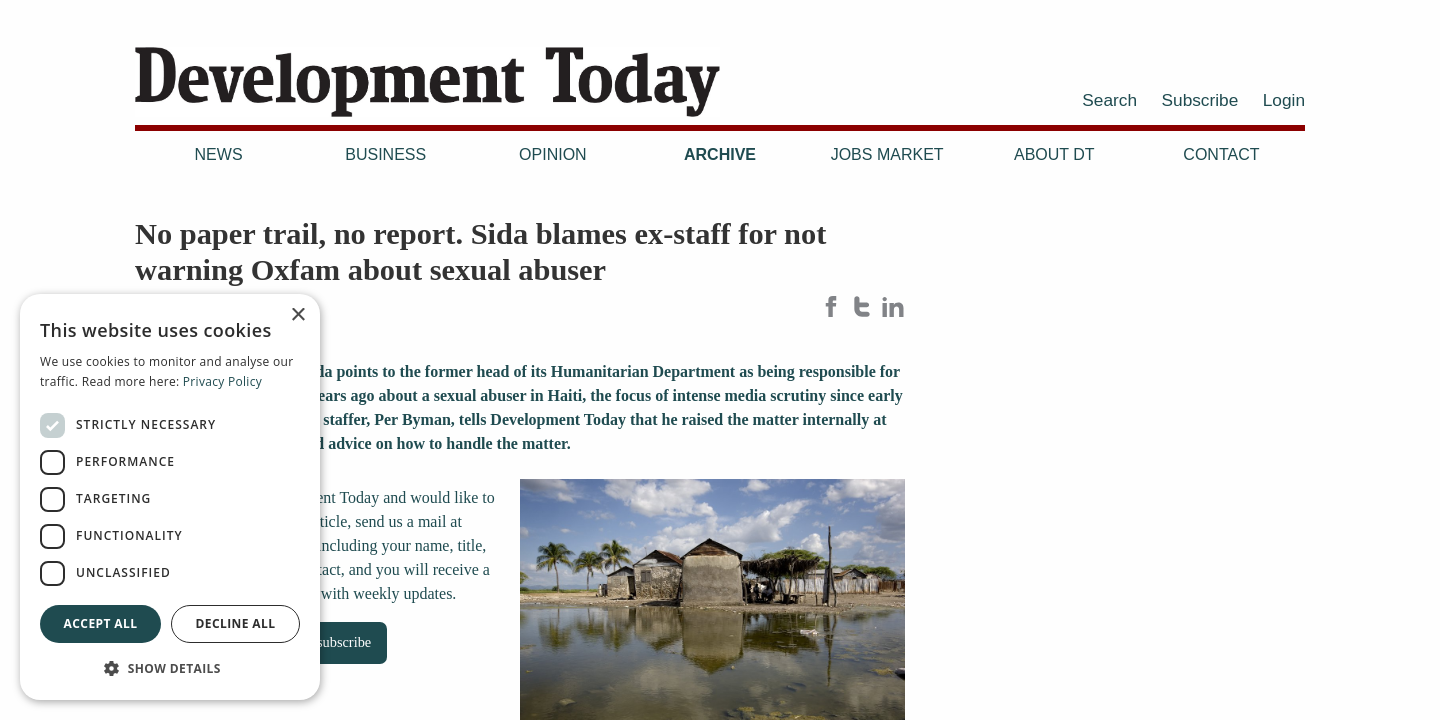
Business (385, 154)
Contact (1221, 154)
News (219, 154)
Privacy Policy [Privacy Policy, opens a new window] (222, 381)
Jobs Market (887, 154)
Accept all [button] (101, 623)
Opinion (553, 154)
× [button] (297, 315)
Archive (720, 154)
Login (1284, 100)
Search (1109, 100)
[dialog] (170, 497)
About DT (1054, 154)
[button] (170, 668)
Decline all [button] (236, 623)
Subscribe (1200, 100)
